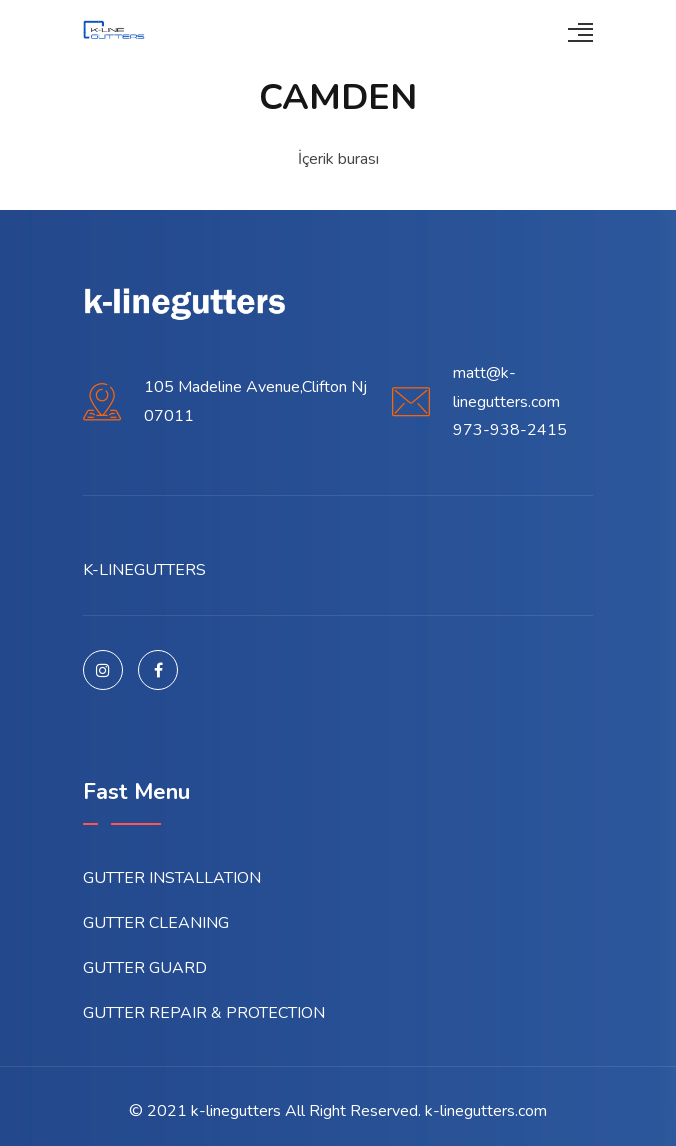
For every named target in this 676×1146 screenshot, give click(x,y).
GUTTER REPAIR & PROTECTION (204, 1013)
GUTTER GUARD (145, 968)
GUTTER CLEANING (156, 923)
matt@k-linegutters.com (506, 387)
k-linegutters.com (486, 1111)
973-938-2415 (510, 430)
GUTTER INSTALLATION (172, 878)
